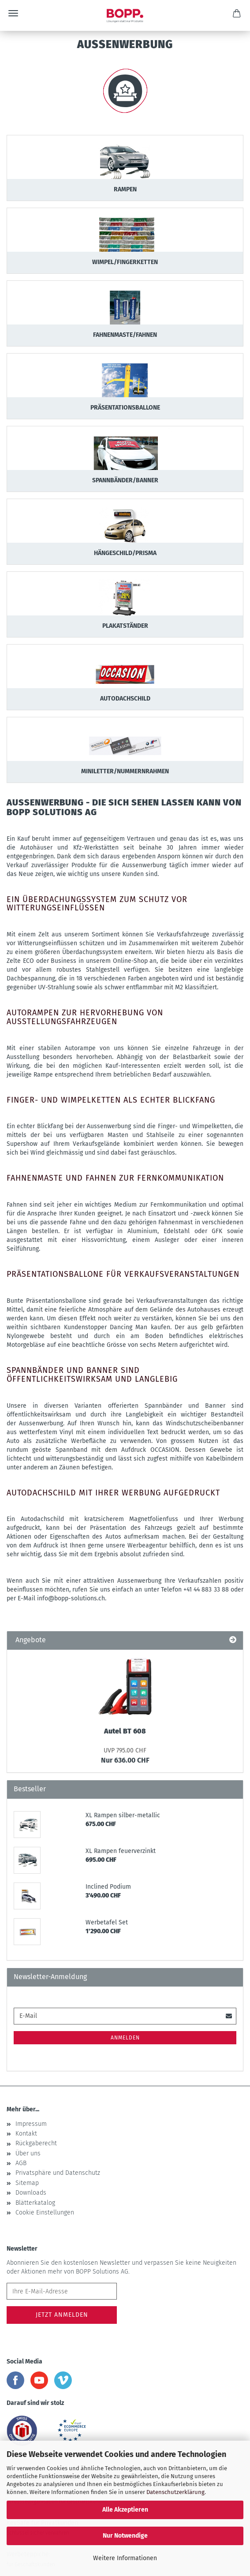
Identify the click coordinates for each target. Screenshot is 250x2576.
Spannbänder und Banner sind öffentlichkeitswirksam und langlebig (92, 1374)
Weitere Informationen (125, 2558)
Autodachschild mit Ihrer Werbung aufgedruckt (113, 1493)
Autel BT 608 (125, 1731)
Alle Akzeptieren (125, 2509)
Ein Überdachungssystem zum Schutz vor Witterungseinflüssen (97, 904)
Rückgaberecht (36, 2143)
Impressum (31, 2124)
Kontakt (26, 2133)
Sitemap (27, 2183)
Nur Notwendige (125, 2535)
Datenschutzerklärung (175, 2492)
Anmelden (125, 2038)
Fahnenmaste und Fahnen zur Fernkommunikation (115, 1178)
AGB (20, 2163)
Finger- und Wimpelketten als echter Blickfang (111, 1100)
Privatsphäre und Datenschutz (57, 2173)
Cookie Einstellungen (44, 2212)
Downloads (30, 2192)
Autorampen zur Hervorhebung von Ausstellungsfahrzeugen (85, 1017)
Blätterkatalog (35, 2203)
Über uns (28, 2153)
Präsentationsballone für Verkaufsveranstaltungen (123, 1274)
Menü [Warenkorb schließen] (13, 13)
